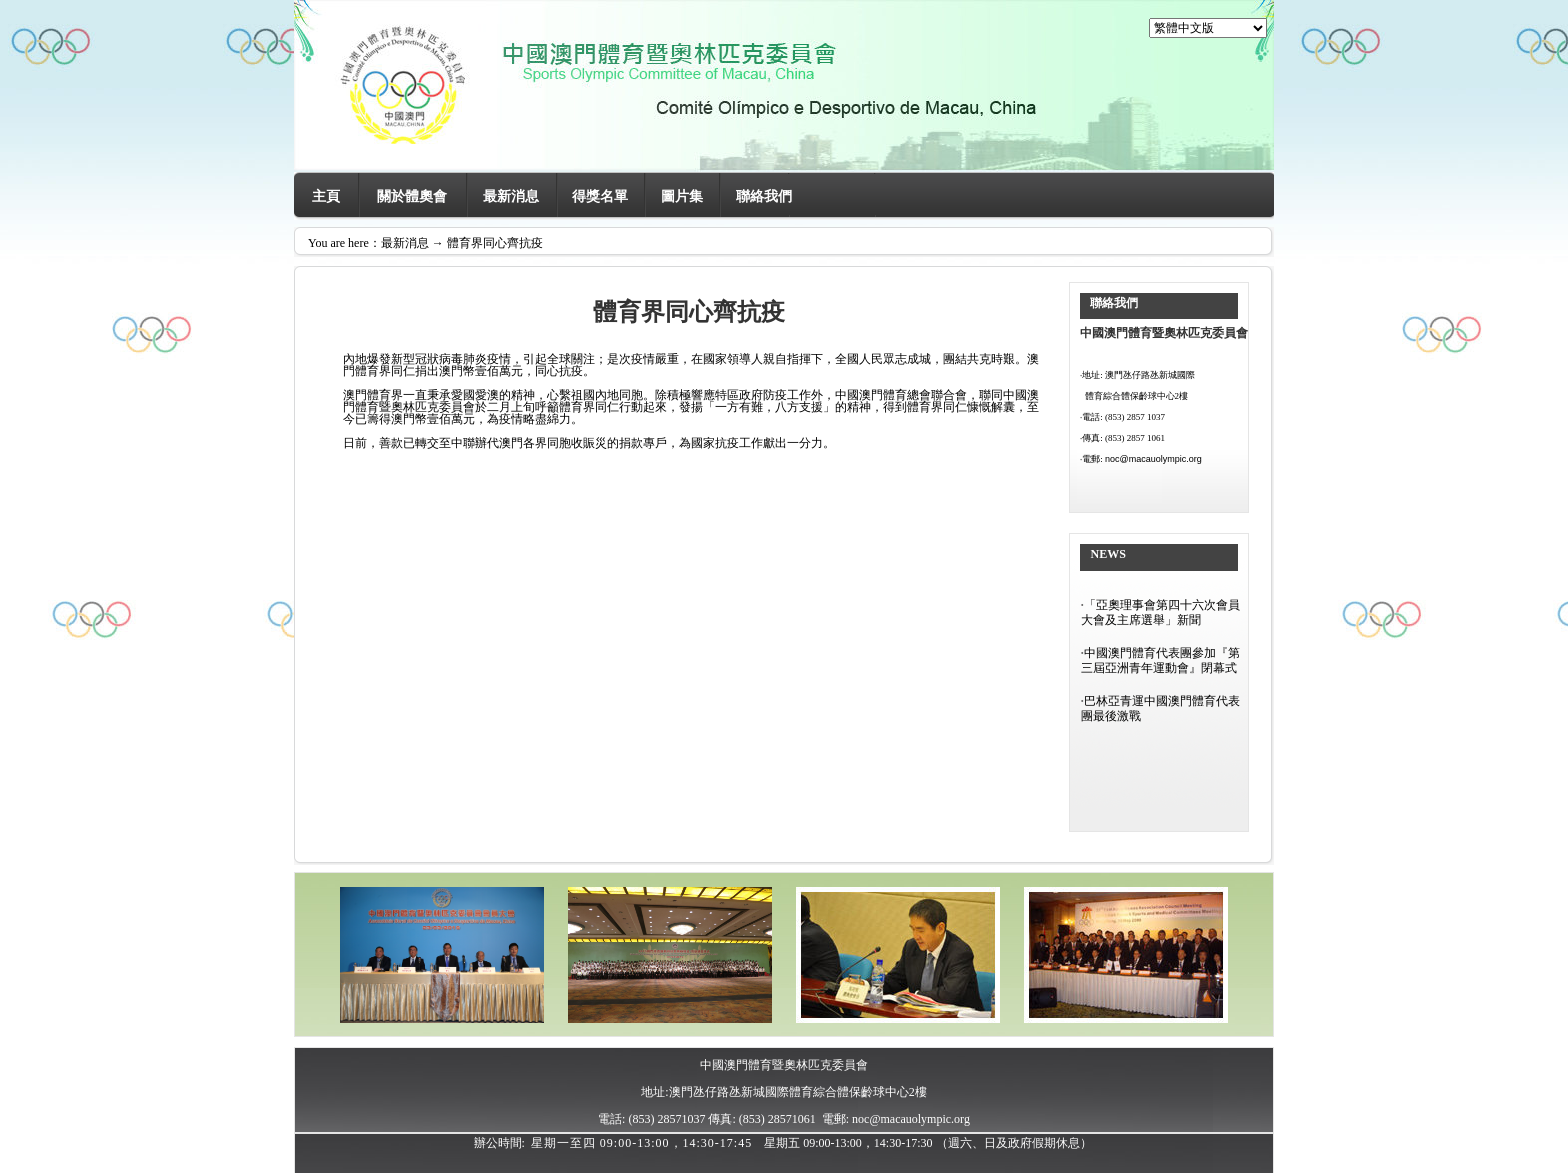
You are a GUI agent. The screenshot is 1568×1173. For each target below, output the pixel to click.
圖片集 (682, 196)
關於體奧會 (412, 196)
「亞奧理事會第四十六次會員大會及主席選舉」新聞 (1160, 612)
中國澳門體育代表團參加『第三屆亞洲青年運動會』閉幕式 (1160, 660)
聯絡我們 (764, 196)
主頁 (326, 196)
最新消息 (511, 196)
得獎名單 (600, 196)
